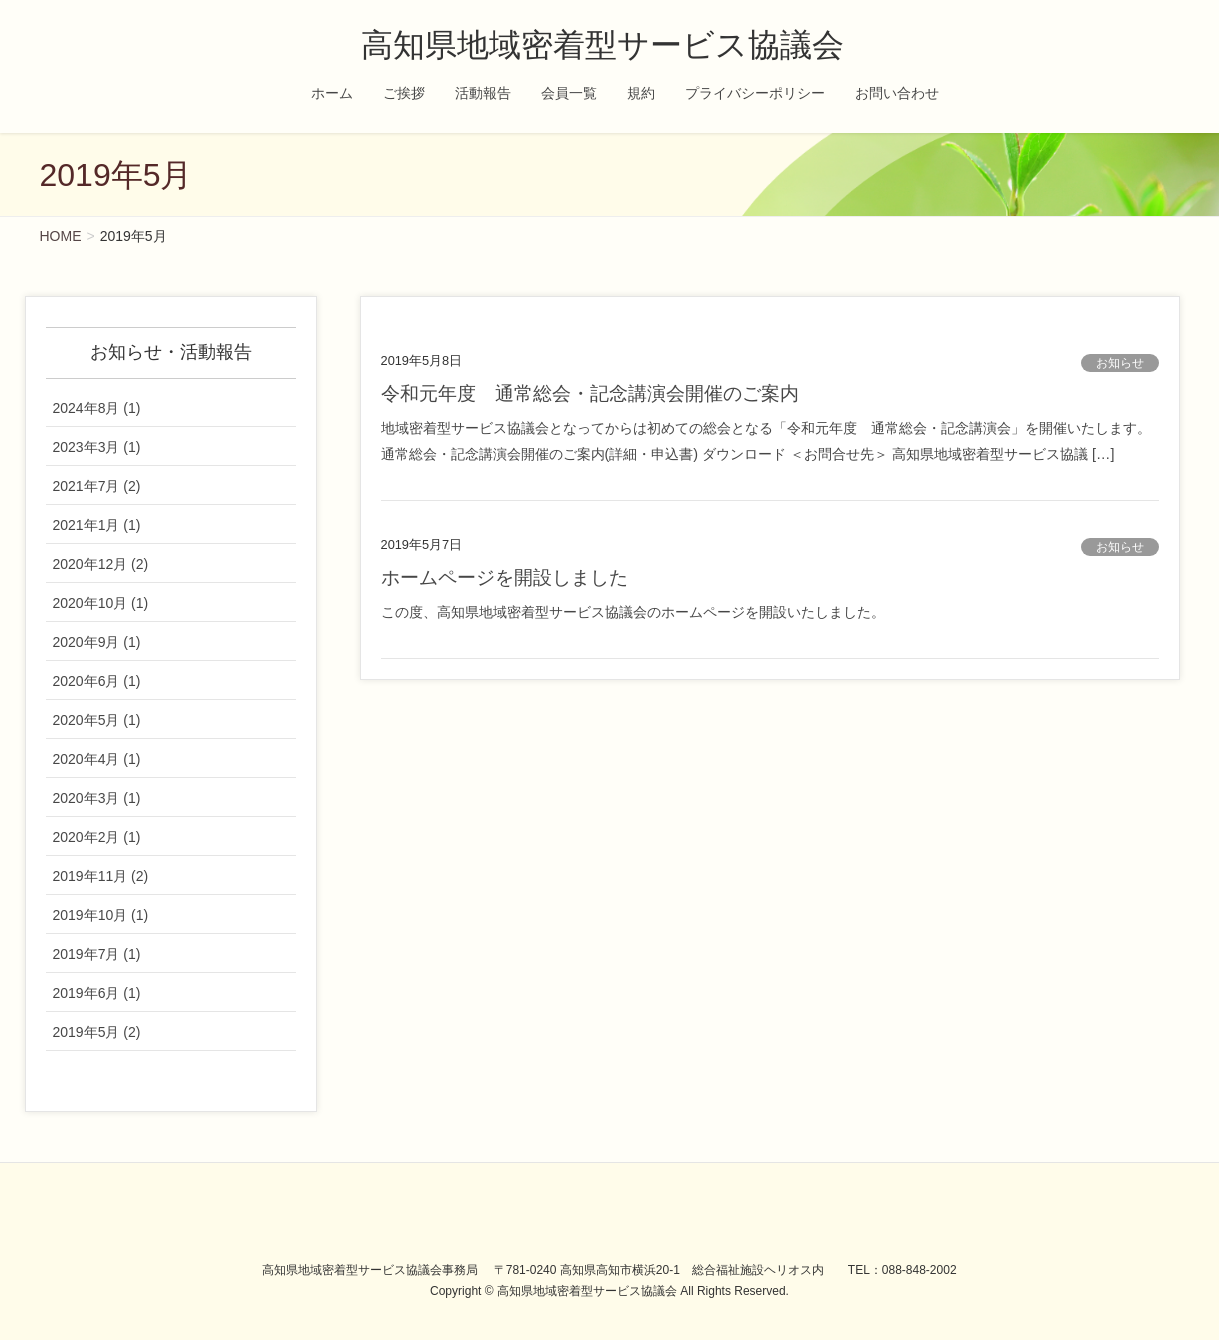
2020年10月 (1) (101, 603)
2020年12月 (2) (101, 564)
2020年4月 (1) (97, 759)
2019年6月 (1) (97, 993)
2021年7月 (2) (97, 486)
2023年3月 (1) (97, 447)
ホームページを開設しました (504, 577)
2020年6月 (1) (97, 681)
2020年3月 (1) (97, 798)
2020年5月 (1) (97, 720)
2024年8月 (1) (97, 408)
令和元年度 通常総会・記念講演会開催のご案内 (590, 393)
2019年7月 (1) (97, 954)
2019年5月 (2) (97, 1032)
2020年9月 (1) (97, 642)
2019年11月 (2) (101, 876)
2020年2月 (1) (97, 837)
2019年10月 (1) (101, 915)
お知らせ (1120, 363)
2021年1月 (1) (97, 525)
